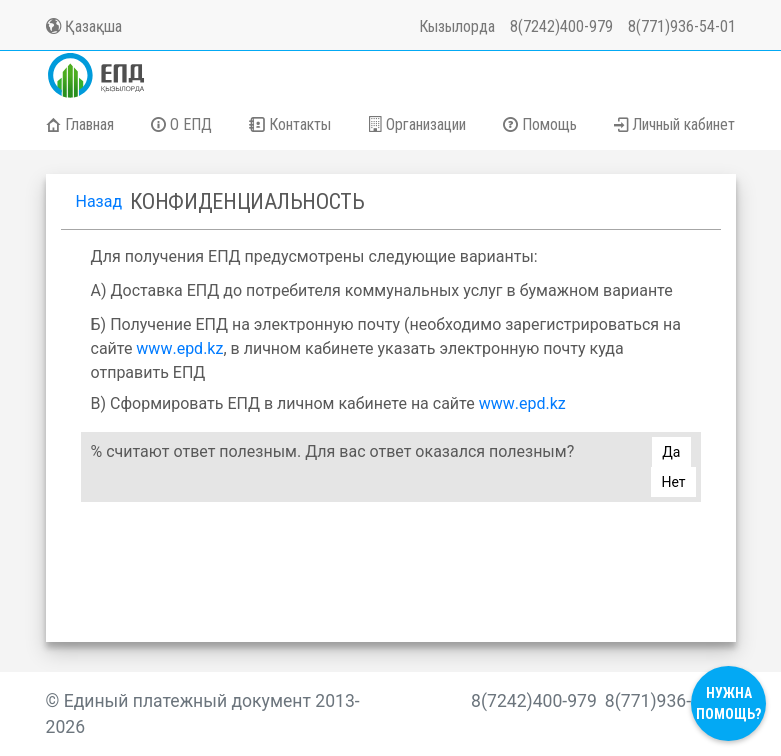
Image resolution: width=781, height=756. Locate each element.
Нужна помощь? (728, 703)
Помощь (540, 124)
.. (179, 348)
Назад (99, 201)
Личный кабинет (674, 124)
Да (671, 452)
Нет (673, 482)
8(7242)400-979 (561, 26)
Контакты (290, 124)
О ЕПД (181, 124)
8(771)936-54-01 (682, 26)
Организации (417, 124)
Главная (80, 124)
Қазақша (84, 26)
